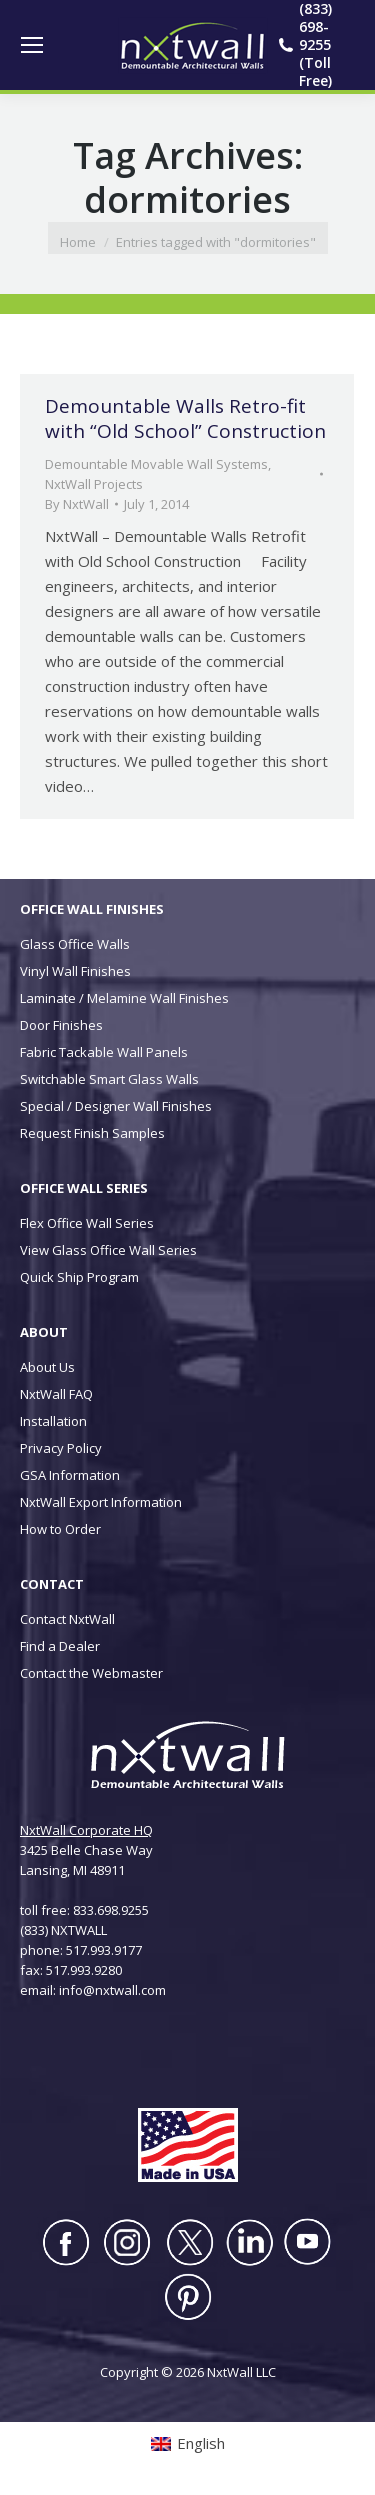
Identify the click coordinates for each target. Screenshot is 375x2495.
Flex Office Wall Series (87, 1223)
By (77, 504)
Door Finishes (61, 1025)
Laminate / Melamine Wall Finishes (124, 998)
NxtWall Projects (94, 484)
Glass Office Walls (75, 944)
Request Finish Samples (92, 1133)
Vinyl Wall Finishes (75, 971)
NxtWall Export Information (101, 1502)
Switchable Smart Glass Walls (109, 1079)
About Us (47, 1367)
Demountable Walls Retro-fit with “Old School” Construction (185, 418)
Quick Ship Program (79, 1277)
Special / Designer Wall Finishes (116, 1106)
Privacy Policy (61, 1448)
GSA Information (70, 1475)
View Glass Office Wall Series (108, 1250)
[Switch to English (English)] (188, 2443)
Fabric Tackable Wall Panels (104, 1052)
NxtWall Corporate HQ (86, 1830)
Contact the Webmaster (91, 1673)
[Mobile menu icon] (32, 45)
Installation (53, 1421)
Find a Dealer (60, 1646)
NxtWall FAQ (56, 1394)
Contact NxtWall (67, 1619)
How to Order (60, 1529)
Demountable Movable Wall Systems (156, 464)
